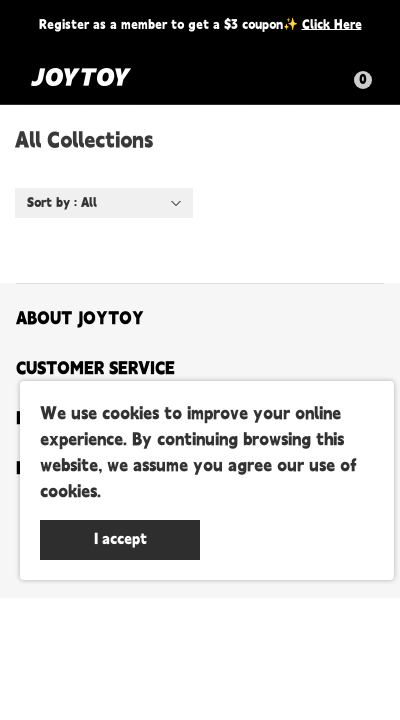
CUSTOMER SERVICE (95, 369)
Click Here (332, 24)
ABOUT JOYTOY (80, 319)
